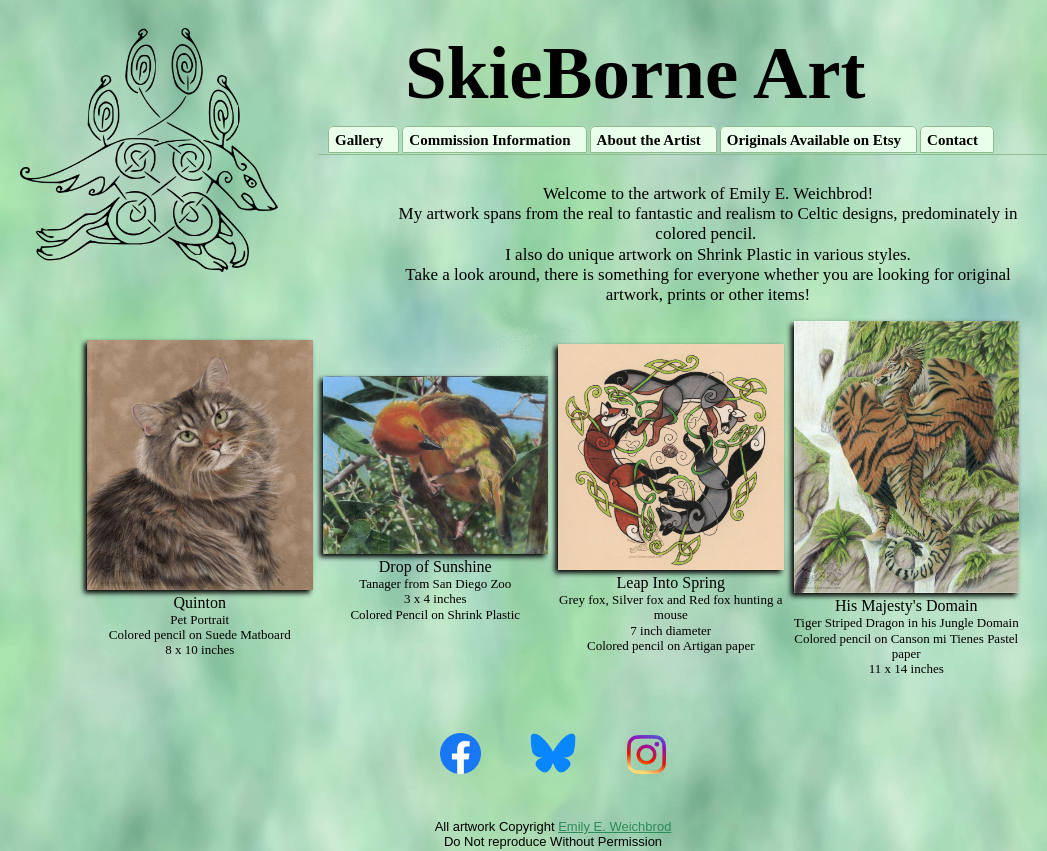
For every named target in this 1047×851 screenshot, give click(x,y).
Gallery (359, 140)
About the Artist (649, 140)
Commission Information (489, 140)
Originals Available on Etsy (814, 140)
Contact (952, 140)
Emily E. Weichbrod (614, 826)
